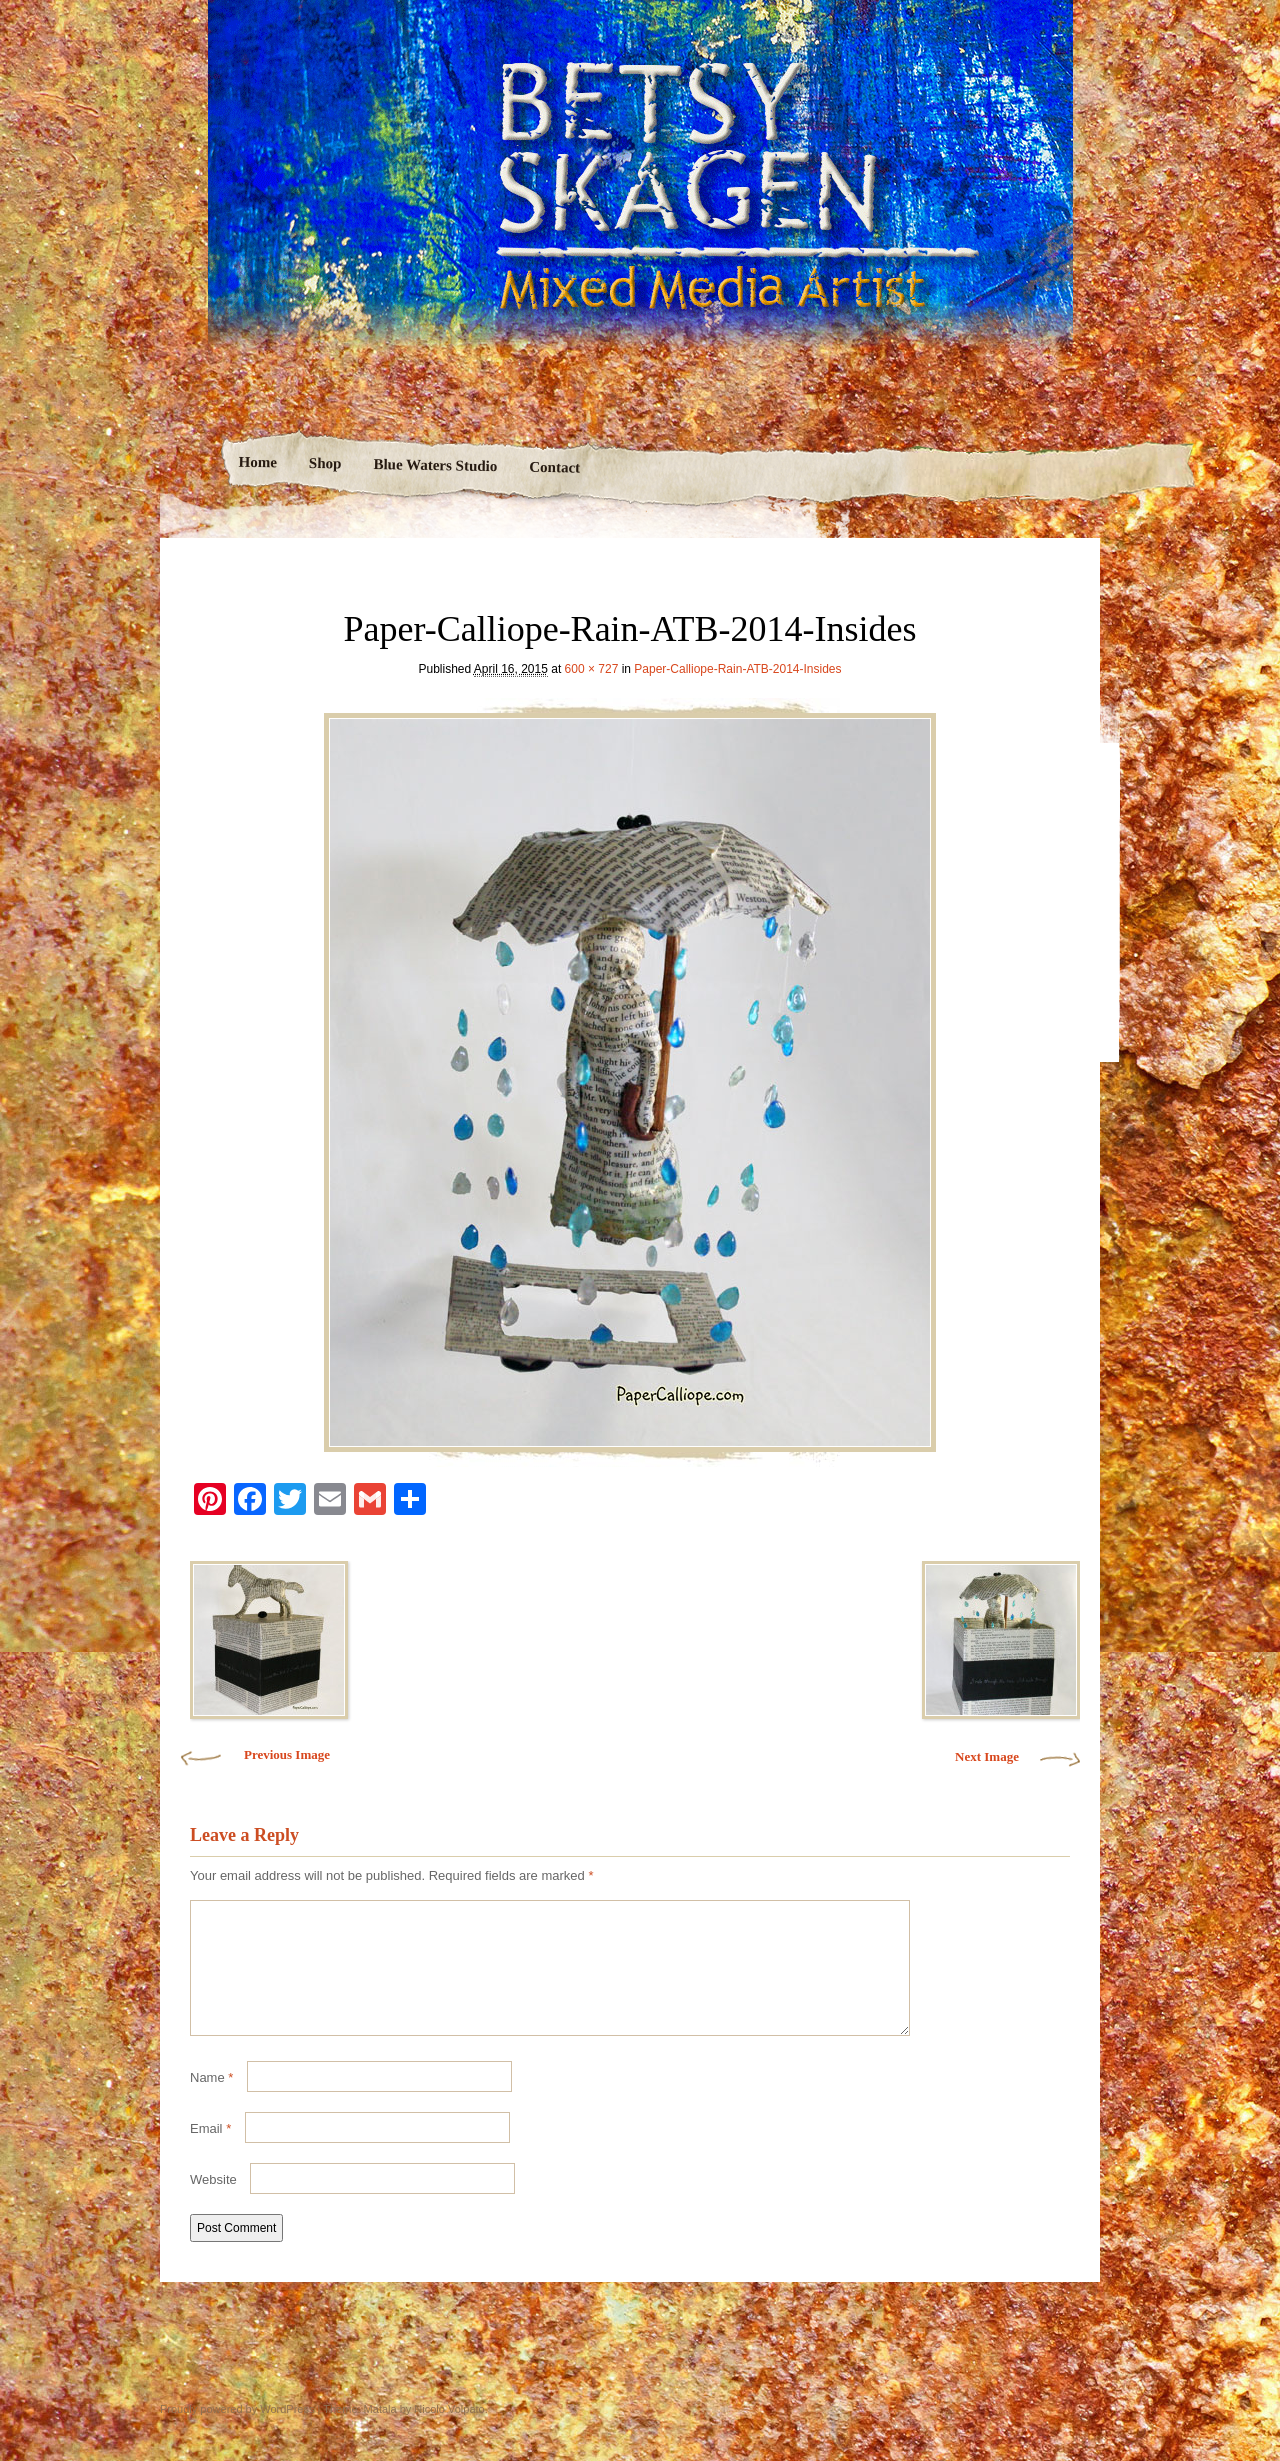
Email (210, 2152)
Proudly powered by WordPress (237, 2433)
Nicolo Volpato (449, 2433)
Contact (554, 467)
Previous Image (287, 1754)
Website (213, 2203)
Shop (324, 463)
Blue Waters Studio (435, 465)
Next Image (987, 1756)
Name (211, 2101)
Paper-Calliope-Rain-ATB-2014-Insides (737, 669)
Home (257, 462)
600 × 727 (592, 669)
